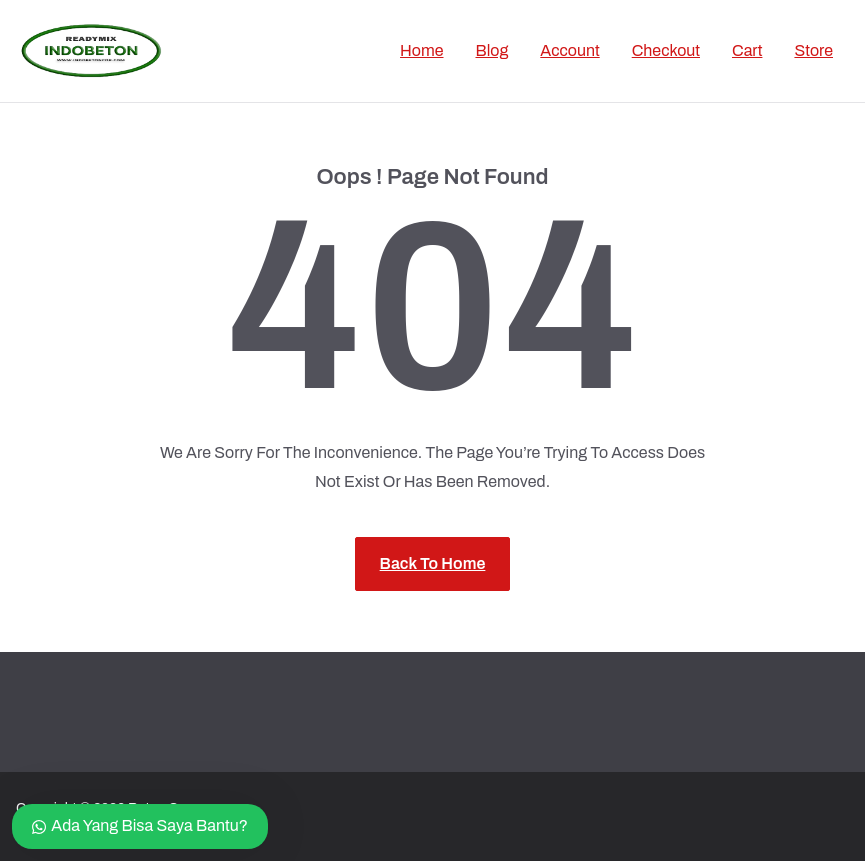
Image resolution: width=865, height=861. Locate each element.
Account (569, 50)
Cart (747, 50)
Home (421, 50)
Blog (492, 50)
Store (813, 50)
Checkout (666, 50)
